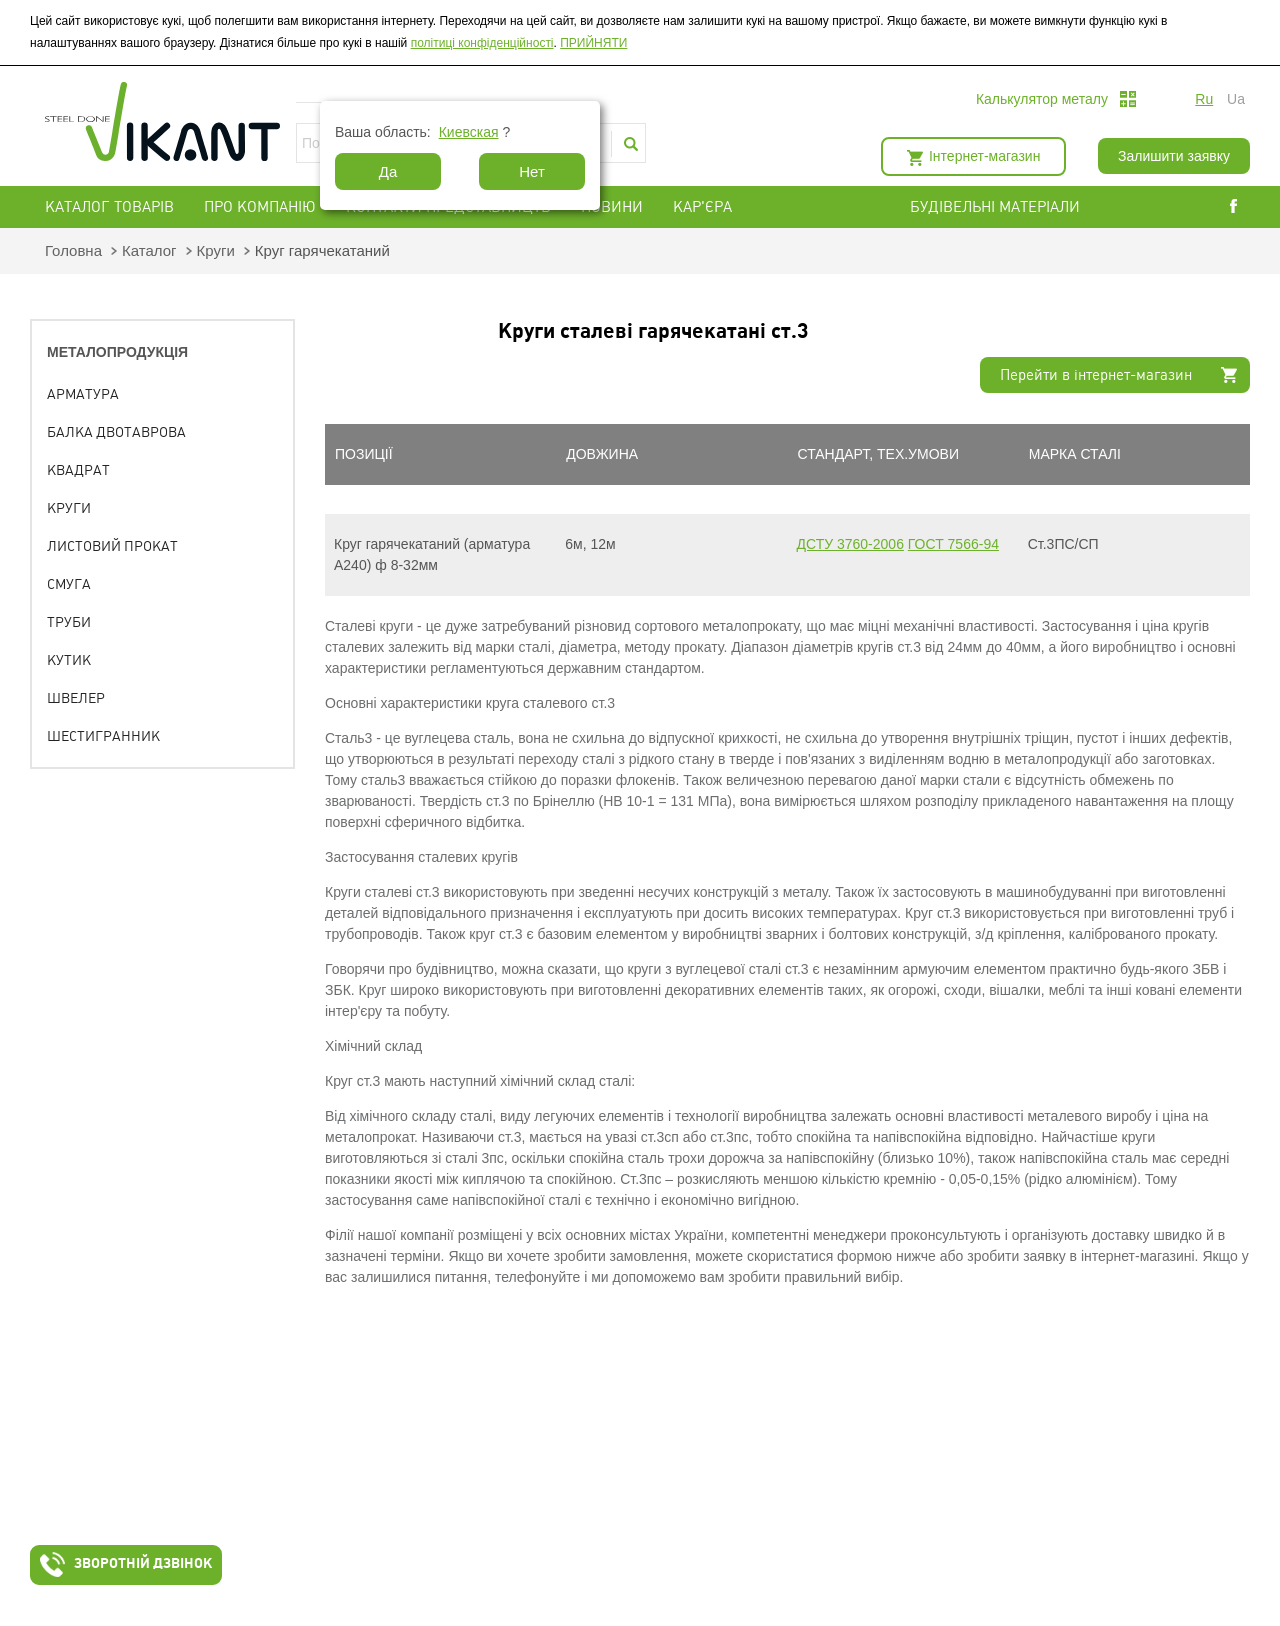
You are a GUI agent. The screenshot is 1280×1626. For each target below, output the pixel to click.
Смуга (69, 584)
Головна (73, 250)
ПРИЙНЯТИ (593, 43)
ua (1236, 99)
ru (1204, 99)
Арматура (83, 394)
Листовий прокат (112, 546)
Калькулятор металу (1042, 99)
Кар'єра (702, 207)
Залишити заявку (1174, 156)
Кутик (69, 660)
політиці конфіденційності (482, 43)
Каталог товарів (109, 207)
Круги (216, 250)
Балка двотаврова (116, 432)
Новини (612, 207)
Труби (69, 622)
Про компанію (260, 207)
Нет (532, 171)
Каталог (149, 250)
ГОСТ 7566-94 (953, 544)
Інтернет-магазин (984, 156)
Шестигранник (103, 736)
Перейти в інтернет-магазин (1096, 375)
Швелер (76, 698)
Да (388, 171)
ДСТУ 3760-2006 (850, 544)
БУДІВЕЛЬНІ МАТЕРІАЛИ (1019, 207)
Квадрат (78, 470)
